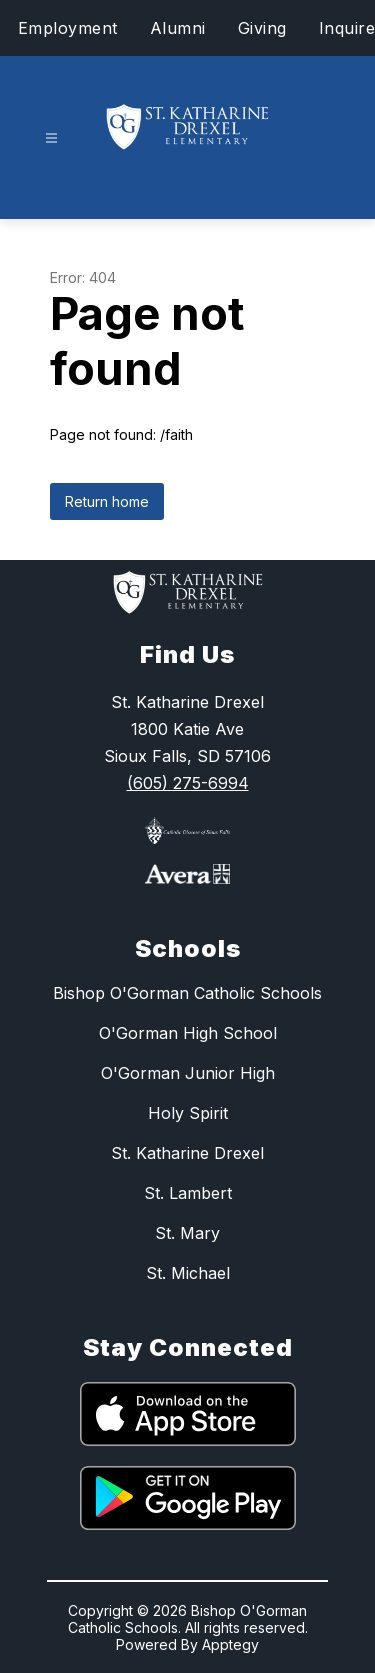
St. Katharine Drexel (187, 1153)
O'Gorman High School (188, 1033)
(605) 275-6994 (188, 783)
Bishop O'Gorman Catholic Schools (187, 993)
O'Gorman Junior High (188, 1073)
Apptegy (230, 1644)
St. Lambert (188, 1193)
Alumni (178, 28)
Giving (262, 28)
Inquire (347, 28)
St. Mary (187, 1233)
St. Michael (188, 1273)
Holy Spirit (188, 1113)
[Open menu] (51, 138)
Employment (68, 28)
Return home (107, 501)
